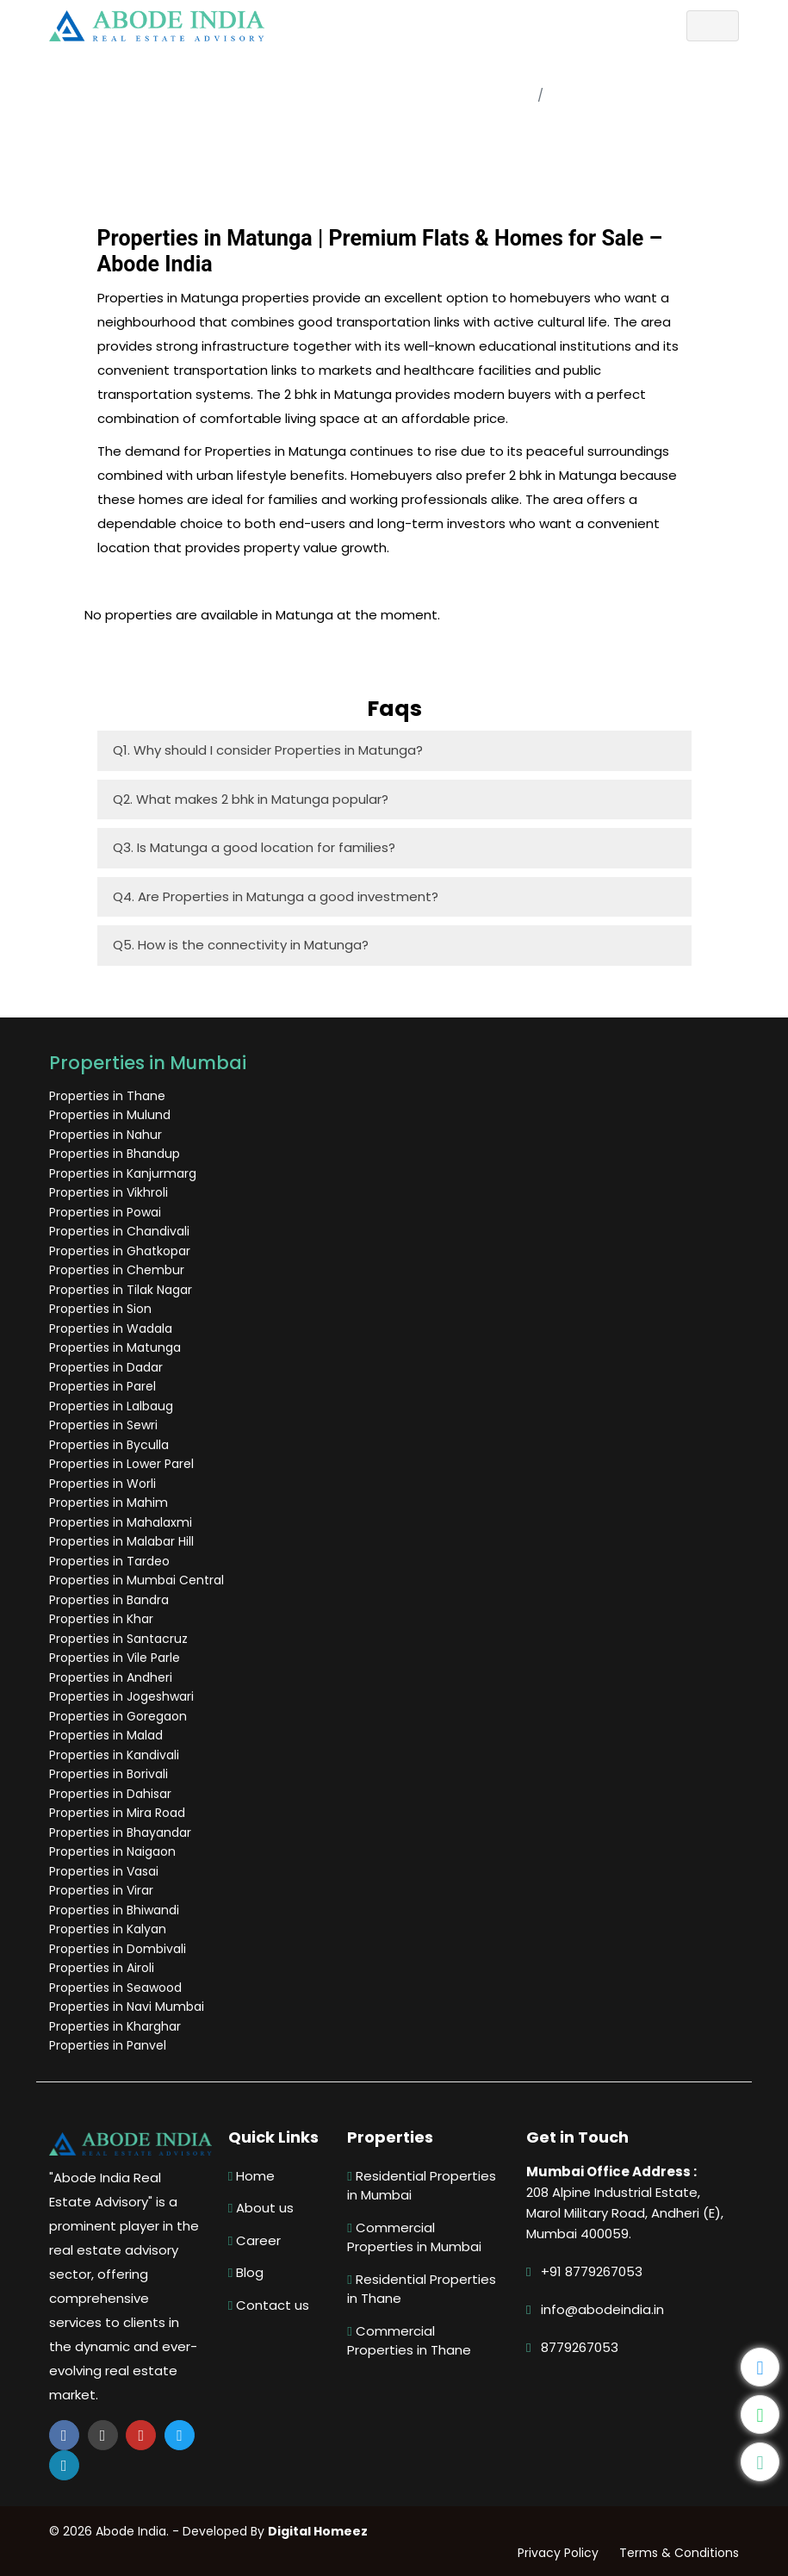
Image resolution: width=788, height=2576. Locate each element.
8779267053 (578, 2347)
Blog (246, 2272)
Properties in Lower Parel (124, 1463)
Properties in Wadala (113, 1328)
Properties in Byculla (111, 1444)
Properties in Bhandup (117, 1153)
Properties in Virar (104, 1890)
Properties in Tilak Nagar (123, 1289)
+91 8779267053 (590, 2271)
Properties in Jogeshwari (124, 1696)
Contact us (269, 2305)
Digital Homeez (320, 2531)
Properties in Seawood (118, 1987)
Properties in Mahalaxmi (123, 1522)
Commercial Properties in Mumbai (415, 2237)
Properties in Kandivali (117, 1755)
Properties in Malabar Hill (124, 1541)
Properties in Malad (108, 1735)
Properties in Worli (105, 1483)
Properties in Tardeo (112, 1561)
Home (511, 95)
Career (255, 2240)
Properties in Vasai (106, 1871)
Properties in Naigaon (115, 1851)
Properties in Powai (108, 1212)
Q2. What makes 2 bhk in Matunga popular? (250, 799)
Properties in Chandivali (122, 1231)
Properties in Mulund (112, 1114)
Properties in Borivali (111, 1774)
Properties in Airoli (104, 1967)
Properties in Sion (103, 1308)
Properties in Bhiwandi (117, 1910)
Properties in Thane (110, 1095)
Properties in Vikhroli (111, 1192)
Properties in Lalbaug (114, 1406)
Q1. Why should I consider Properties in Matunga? (268, 750)
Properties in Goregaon (120, 1716)
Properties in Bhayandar (123, 1832)
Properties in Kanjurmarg (125, 1173)
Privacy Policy (555, 2552)
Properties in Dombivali (120, 1948)
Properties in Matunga (117, 1347)
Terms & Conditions (676, 2552)
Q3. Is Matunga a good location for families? (254, 847)
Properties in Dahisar (113, 1793)
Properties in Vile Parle (117, 1657)
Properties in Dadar (108, 1367)
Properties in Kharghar (117, 2026)
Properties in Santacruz (121, 1638)
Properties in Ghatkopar (122, 1251)
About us (262, 2208)
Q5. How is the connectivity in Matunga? (241, 945)
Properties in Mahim (111, 1502)
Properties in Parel (105, 1386)
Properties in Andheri (113, 1677)
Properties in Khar (104, 1618)
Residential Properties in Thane (422, 2289)
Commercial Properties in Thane (410, 2341)
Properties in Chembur (119, 1270)
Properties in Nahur (108, 1134)
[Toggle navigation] (710, 25)
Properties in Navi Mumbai (129, 2006)
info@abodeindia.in (600, 2309)
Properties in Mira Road (120, 1812)
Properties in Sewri (106, 1425)
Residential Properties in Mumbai (422, 2186)
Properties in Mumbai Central (139, 1580)
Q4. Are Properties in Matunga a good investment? (275, 896)
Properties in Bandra (111, 1599)
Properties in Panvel (110, 2045)
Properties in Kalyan (110, 1929)
